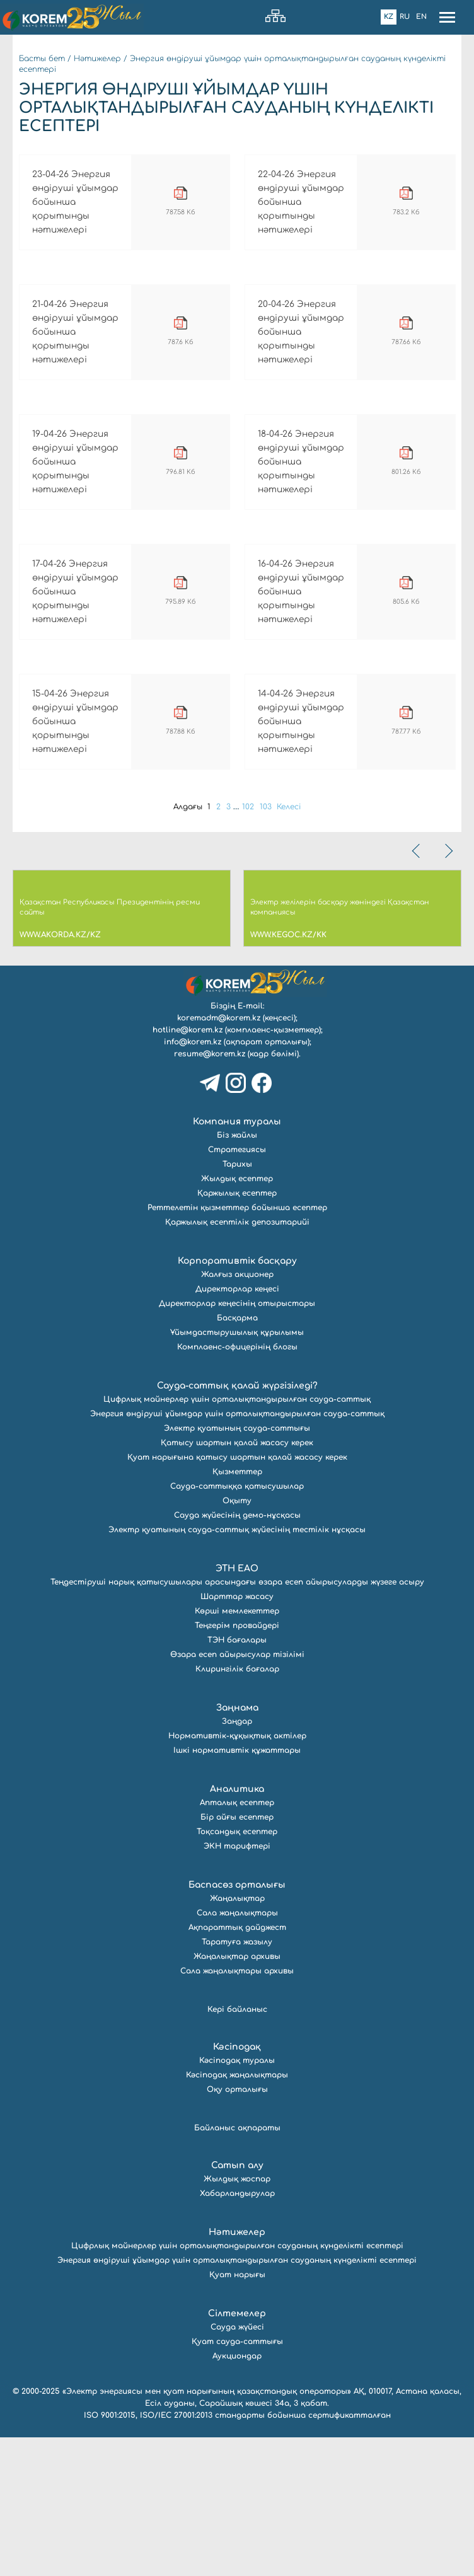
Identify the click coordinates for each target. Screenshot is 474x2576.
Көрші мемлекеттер (237, 1749)
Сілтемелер (237, 2452)
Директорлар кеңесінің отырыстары (237, 1442)
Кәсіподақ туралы (237, 2199)
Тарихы (237, 1302)
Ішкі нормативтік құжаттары (237, 1889)
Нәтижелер (97, 58)
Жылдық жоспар (237, 2317)
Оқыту (237, 1639)
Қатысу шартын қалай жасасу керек (237, 1581)
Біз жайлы (237, 1273)
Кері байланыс (237, 2148)
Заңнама (237, 1846)
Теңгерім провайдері (237, 1764)
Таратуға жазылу (237, 2080)
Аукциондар (237, 2494)
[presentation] (417, 989)
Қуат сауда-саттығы (237, 2480)
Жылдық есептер (237, 1317)
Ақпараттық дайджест (237, 2066)
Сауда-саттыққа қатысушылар (237, 1624)
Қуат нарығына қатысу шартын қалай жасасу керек (237, 1595)
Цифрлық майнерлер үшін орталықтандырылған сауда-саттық (237, 1537)
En (421, 17)
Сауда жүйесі (237, 2465)
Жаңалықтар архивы (237, 2095)
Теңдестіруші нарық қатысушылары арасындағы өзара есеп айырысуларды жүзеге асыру (237, 1720)
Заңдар (237, 1860)
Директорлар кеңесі (237, 1427)
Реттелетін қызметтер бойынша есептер (237, 1346)
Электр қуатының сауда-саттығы (237, 1566)
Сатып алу (237, 2304)
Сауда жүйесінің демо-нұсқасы (237, 1653)
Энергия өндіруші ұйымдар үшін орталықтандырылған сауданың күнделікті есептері (237, 2398)
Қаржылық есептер (237, 1331)
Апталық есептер (237, 1941)
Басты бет (42, 58)
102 (251, 945)
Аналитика (237, 1927)
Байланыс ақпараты (237, 2266)
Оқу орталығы (237, 2228)
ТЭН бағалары (237, 1778)
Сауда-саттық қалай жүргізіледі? (237, 1524)
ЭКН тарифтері (237, 1984)
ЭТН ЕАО (237, 1707)
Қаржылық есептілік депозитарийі (237, 1360)
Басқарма (237, 1456)
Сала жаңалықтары (237, 2051)
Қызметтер (237, 1610)
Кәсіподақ (237, 2185)
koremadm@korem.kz (218, 1156)
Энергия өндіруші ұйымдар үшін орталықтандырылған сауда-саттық (237, 1552)
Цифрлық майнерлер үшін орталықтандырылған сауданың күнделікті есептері (237, 2384)
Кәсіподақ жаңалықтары (237, 2213)
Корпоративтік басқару (237, 1399)
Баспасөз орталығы (237, 2023)
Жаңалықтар (237, 2037)
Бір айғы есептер (237, 1955)
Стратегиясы (237, 1288)
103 (270, 945)
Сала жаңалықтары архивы (237, 2109)
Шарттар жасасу (237, 1735)
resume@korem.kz (209, 1192)
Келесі (296, 945)
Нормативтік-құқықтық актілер (237, 1874)
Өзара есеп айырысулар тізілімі (237, 1793)
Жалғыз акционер (237, 1413)
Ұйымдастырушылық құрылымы (237, 1471)
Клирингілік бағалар (237, 1807)
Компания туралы (237, 1260)
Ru (405, 17)
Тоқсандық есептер (237, 1970)
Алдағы (181, 945)
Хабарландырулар (237, 2332)
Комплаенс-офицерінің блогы (237, 1485)
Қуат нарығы (237, 2413)
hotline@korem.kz (188, 1168)
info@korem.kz (192, 1180)
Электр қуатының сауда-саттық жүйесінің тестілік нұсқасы (237, 1668)
